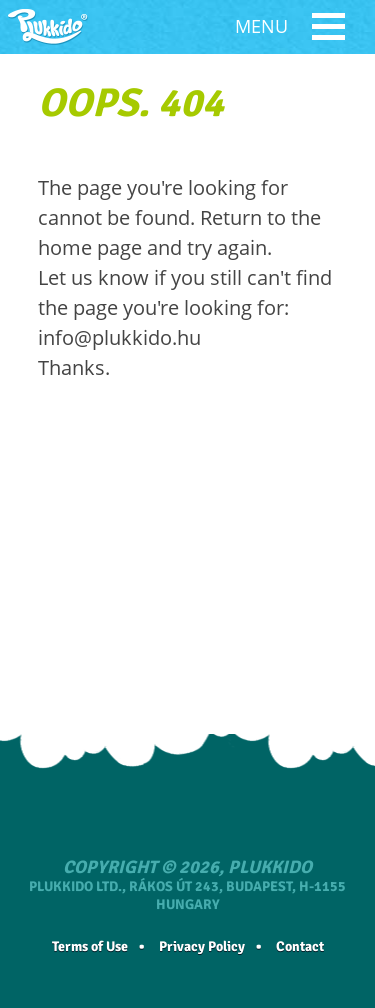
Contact (300, 946)
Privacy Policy (202, 946)
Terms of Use (90, 946)
